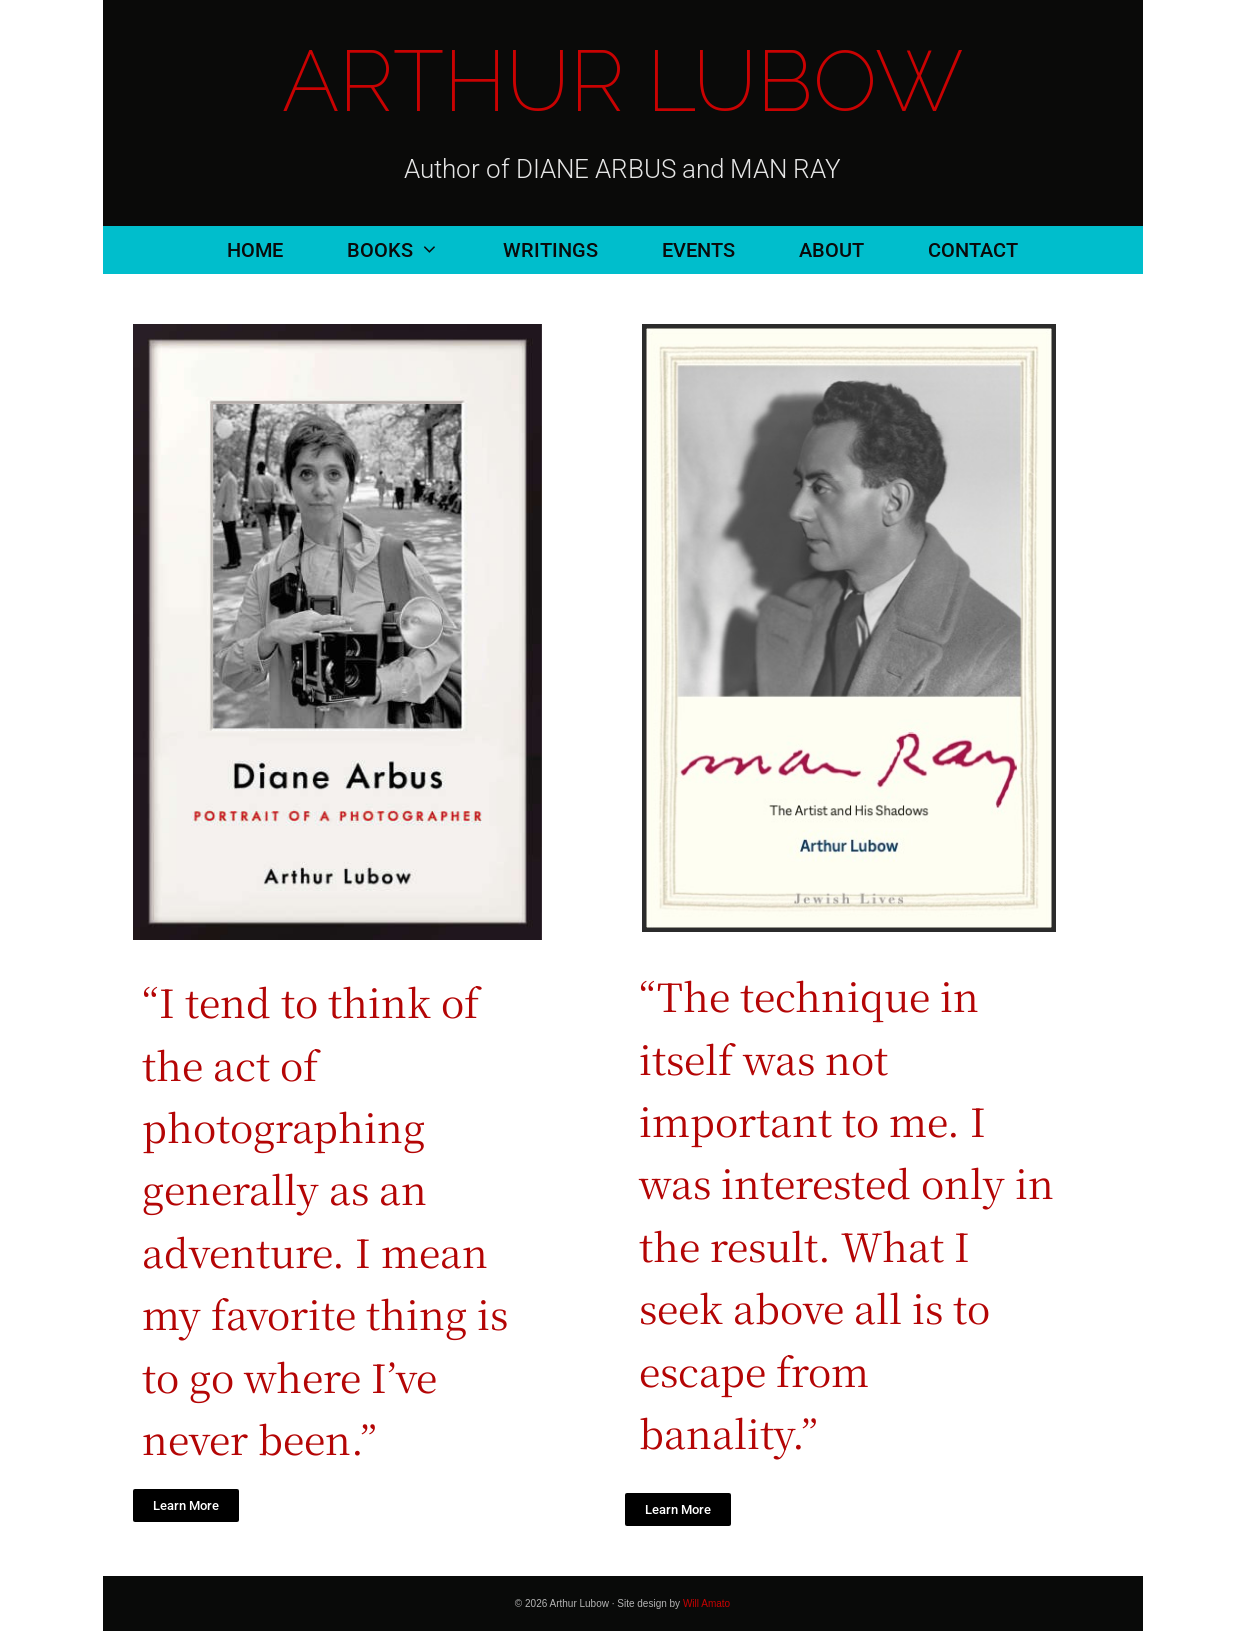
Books (409, 250)
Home (255, 250)
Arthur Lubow (622, 81)
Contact (973, 250)
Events (698, 250)
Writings (550, 250)
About (831, 250)
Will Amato (706, 1603)
